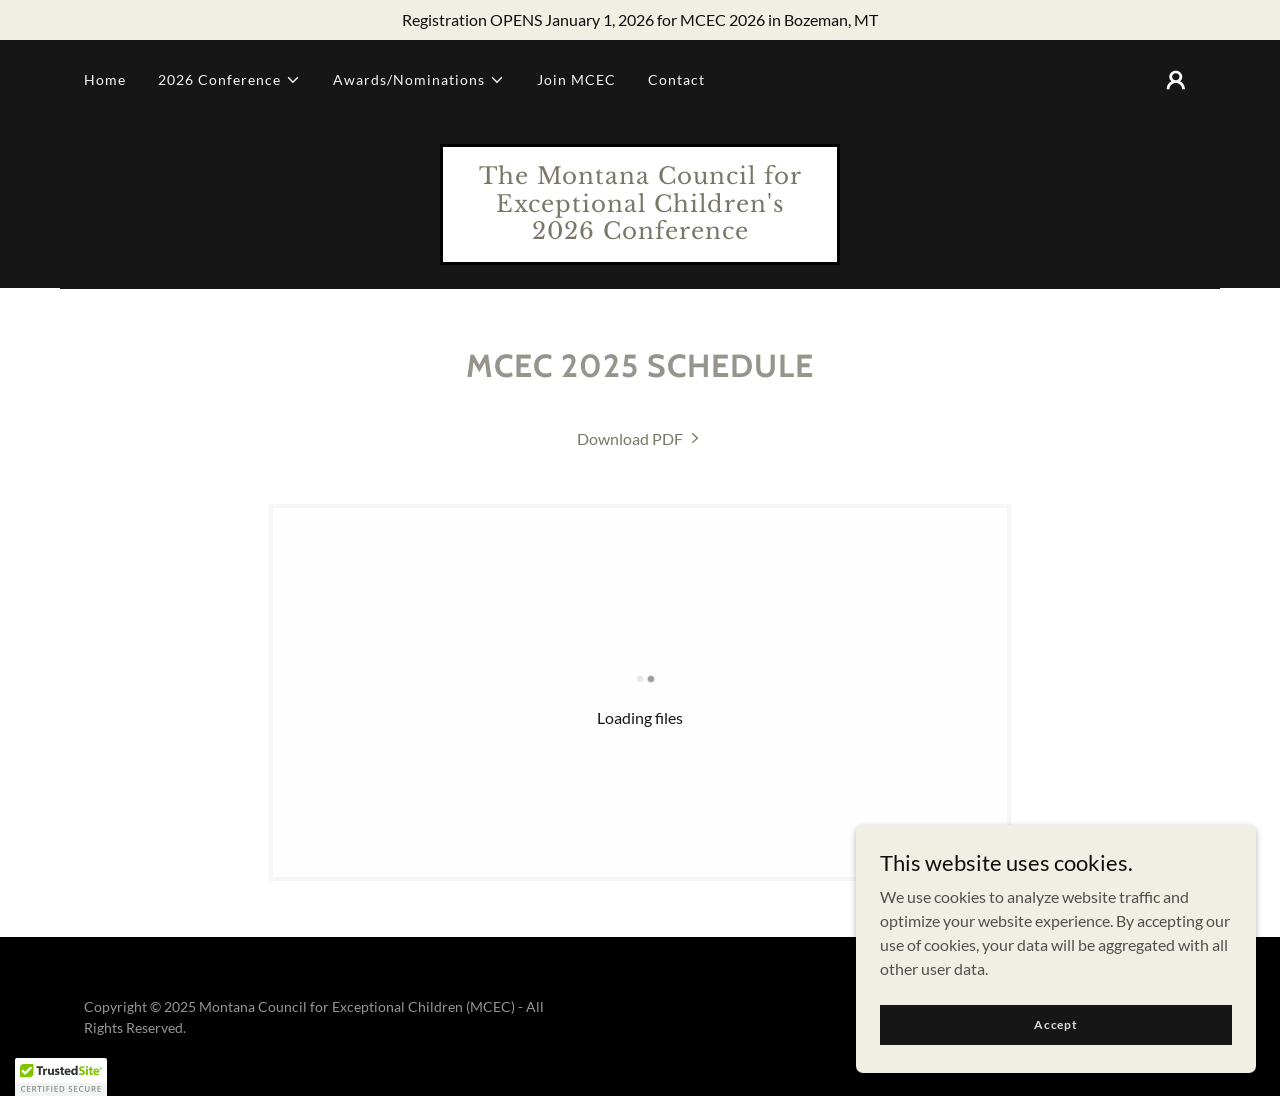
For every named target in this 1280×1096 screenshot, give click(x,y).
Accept (1056, 1024)
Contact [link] (676, 79)
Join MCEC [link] (576, 79)
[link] (640, 232)
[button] (229, 80)
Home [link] (105, 79)
